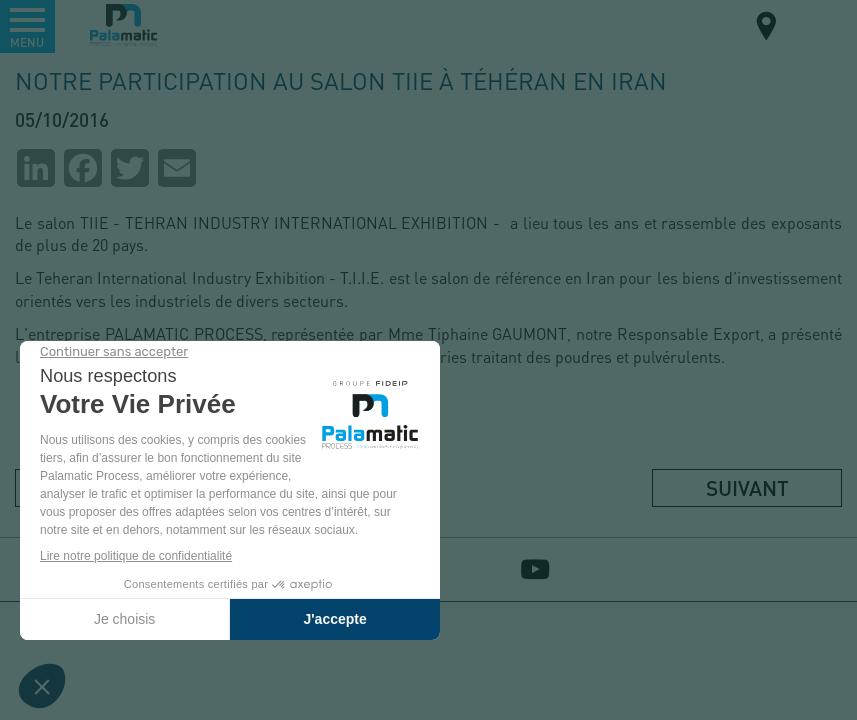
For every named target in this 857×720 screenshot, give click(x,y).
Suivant (747, 487)
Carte (767, 28)
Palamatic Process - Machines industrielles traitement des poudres (123, 25)
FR (816, 24)
